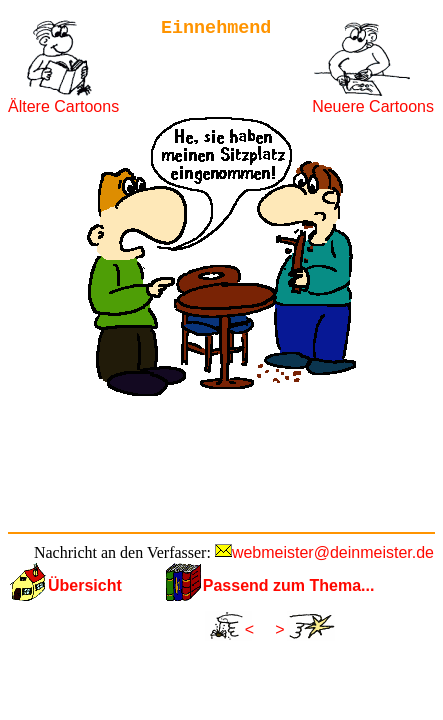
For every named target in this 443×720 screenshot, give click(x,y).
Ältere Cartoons (63, 106)
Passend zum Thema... (289, 585)
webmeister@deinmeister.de (333, 552)
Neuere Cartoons (373, 106)
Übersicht (85, 585)
